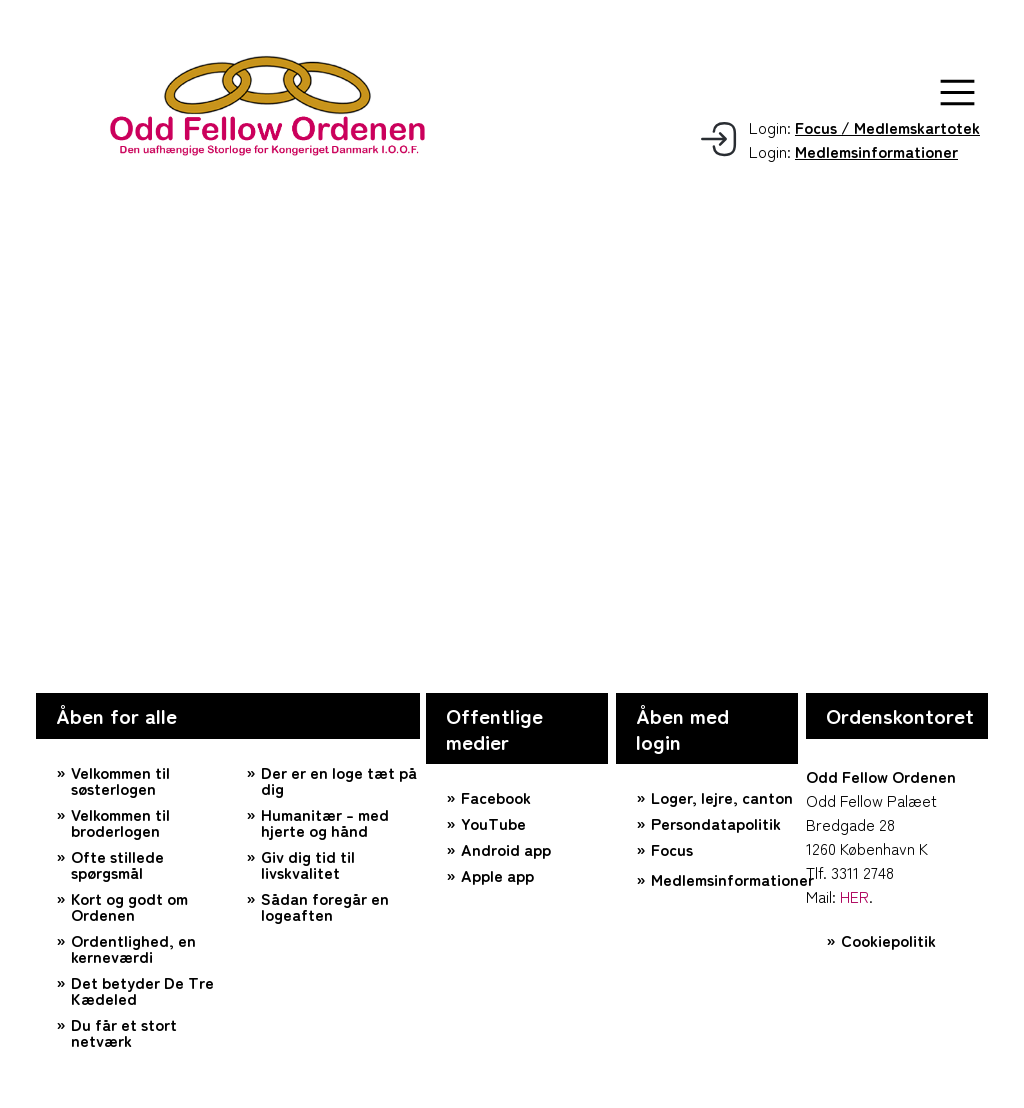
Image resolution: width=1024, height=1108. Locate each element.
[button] (957, 92)
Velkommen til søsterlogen (120, 780)
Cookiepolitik (888, 940)
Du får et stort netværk (124, 1032)
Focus (672, 849)
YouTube (493, 823)
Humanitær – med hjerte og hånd (325, 822)
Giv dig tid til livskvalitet (308, 864)
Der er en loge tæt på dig (339, 780)
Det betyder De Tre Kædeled (142, 990)
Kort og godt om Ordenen (129, 906)
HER (854, 896)
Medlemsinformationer (724, 879)
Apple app (497, 875)
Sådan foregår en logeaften (325, 906)
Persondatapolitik (716, 823)
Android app (506, 849)
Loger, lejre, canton (722, 797)
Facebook (496, 797)
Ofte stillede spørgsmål (117, 864)
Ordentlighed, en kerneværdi (133, 948)
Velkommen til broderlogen (120, 822)
